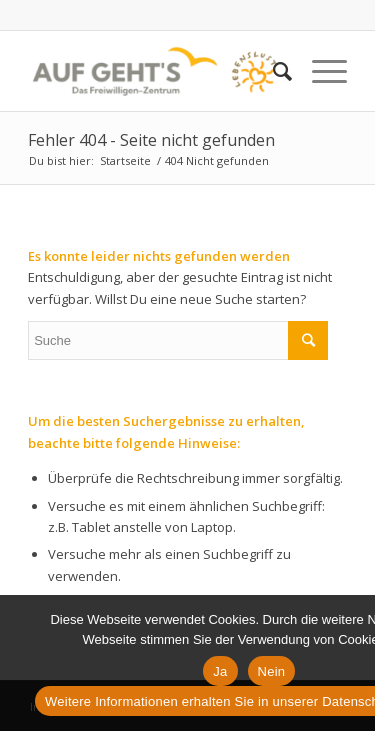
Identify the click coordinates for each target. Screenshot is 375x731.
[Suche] (272, 71)
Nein (272, 671)
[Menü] (319, 71)
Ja (220, 671)
